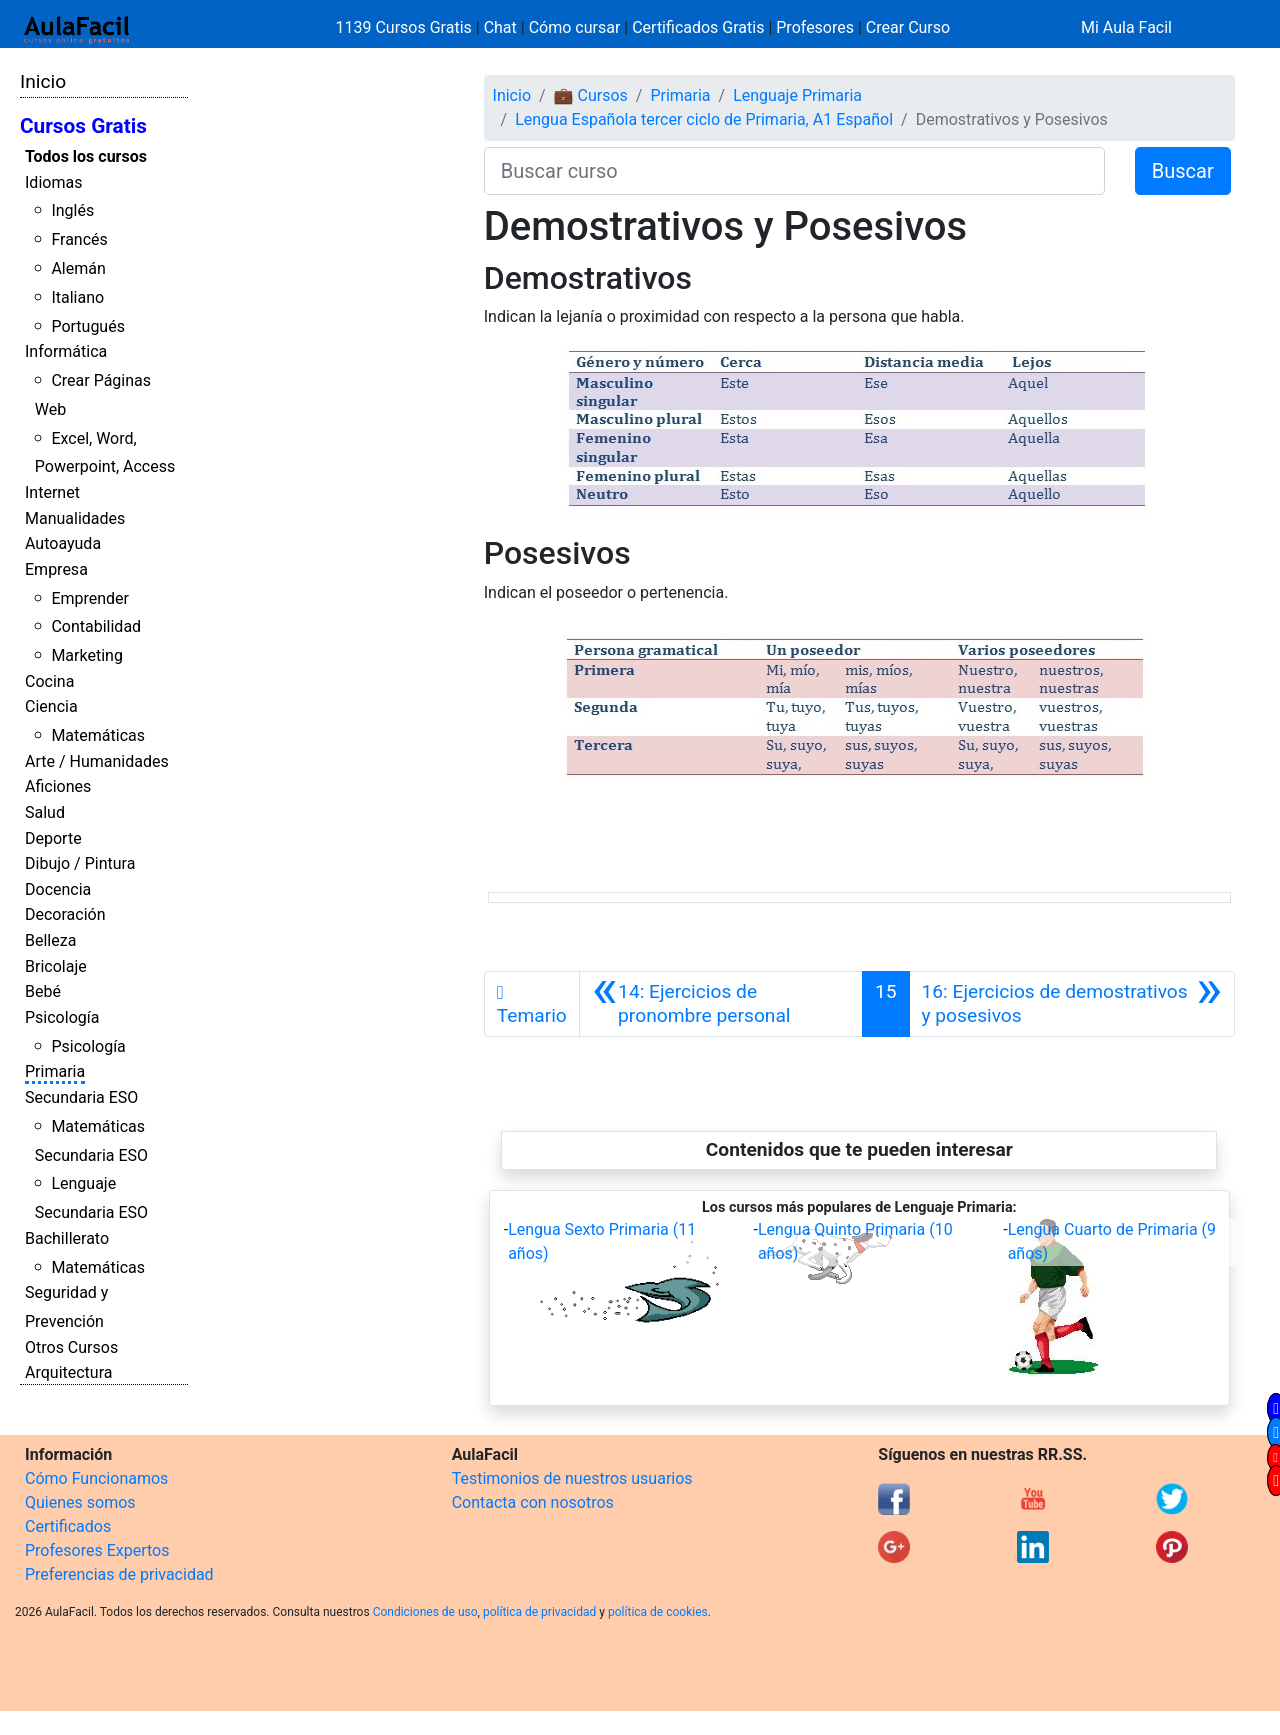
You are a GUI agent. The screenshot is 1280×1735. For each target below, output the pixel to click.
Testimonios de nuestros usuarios (572, 1478)
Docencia (58, 889)
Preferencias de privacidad (119, 1574)
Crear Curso (908, 27)
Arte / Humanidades (97, 761)
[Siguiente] (1072, 1004)
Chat (500, 27)
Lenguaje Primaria (797, 95)
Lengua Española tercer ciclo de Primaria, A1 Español (704, 119)
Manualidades (75, 518)
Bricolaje (56, 966)
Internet (52, 492)
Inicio (43, 81)
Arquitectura (68, 1372)
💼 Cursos (591, 95)
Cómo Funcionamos (96, 1478)
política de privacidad (539, 1612)
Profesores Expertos (97, 1550)
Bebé (43, 991)
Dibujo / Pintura (80, 863)
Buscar (1183, 171)
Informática (66, 351)
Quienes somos (80, 1502)
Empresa (56, 569)
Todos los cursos (86, 156)
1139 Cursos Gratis (406, 27)
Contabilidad (96, 626)
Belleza (50, 940)
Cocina (49, 681)
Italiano (77, 297)
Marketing (86, 655)
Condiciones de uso (425, 1612)
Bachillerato (67, 1238)
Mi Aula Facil (1126, 27)
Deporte (53, 838)
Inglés (72, 210)
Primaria (55, 1071)
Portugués (88, 326)
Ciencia (51, 706)
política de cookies (658, 1612)
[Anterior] (721, 1004)
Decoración (65, 914)
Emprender (90, 598)
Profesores (815, 27)
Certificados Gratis (698, 27)
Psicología (62, 1017)
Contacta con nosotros (533, 1502)
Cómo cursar (575, 27)
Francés (79, 239)
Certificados (68, 1526)
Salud (45, 812)
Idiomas (53, 182)
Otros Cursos (71, 1347)
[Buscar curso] (794, 171)
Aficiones (58, 786)
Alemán (78, 268)
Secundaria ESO (81, 1097)
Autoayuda (63, 543)
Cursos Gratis (83, 126)
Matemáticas (98, 735)
